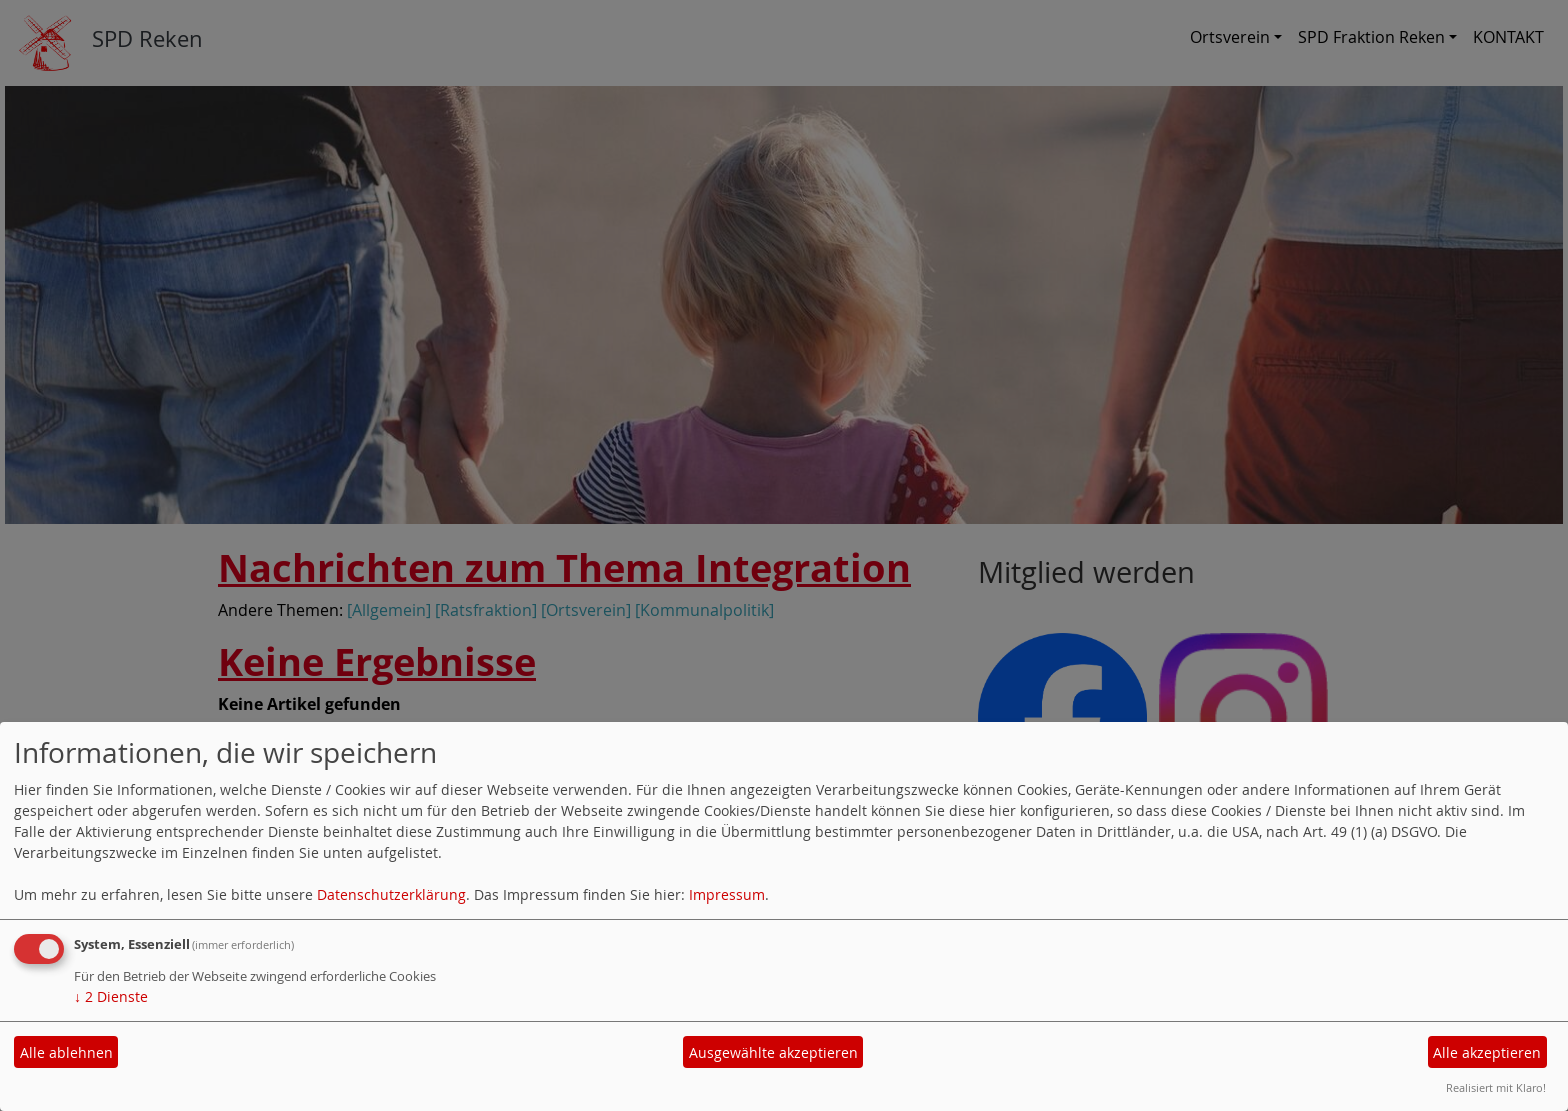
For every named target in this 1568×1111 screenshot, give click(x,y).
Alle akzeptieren (1487, 1052)
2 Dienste (111, 996)
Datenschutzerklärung (391, 894)
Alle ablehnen (66, 1052)
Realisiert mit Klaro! (1496, 1087)
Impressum (727, 894)
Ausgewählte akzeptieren (773, 1052)
